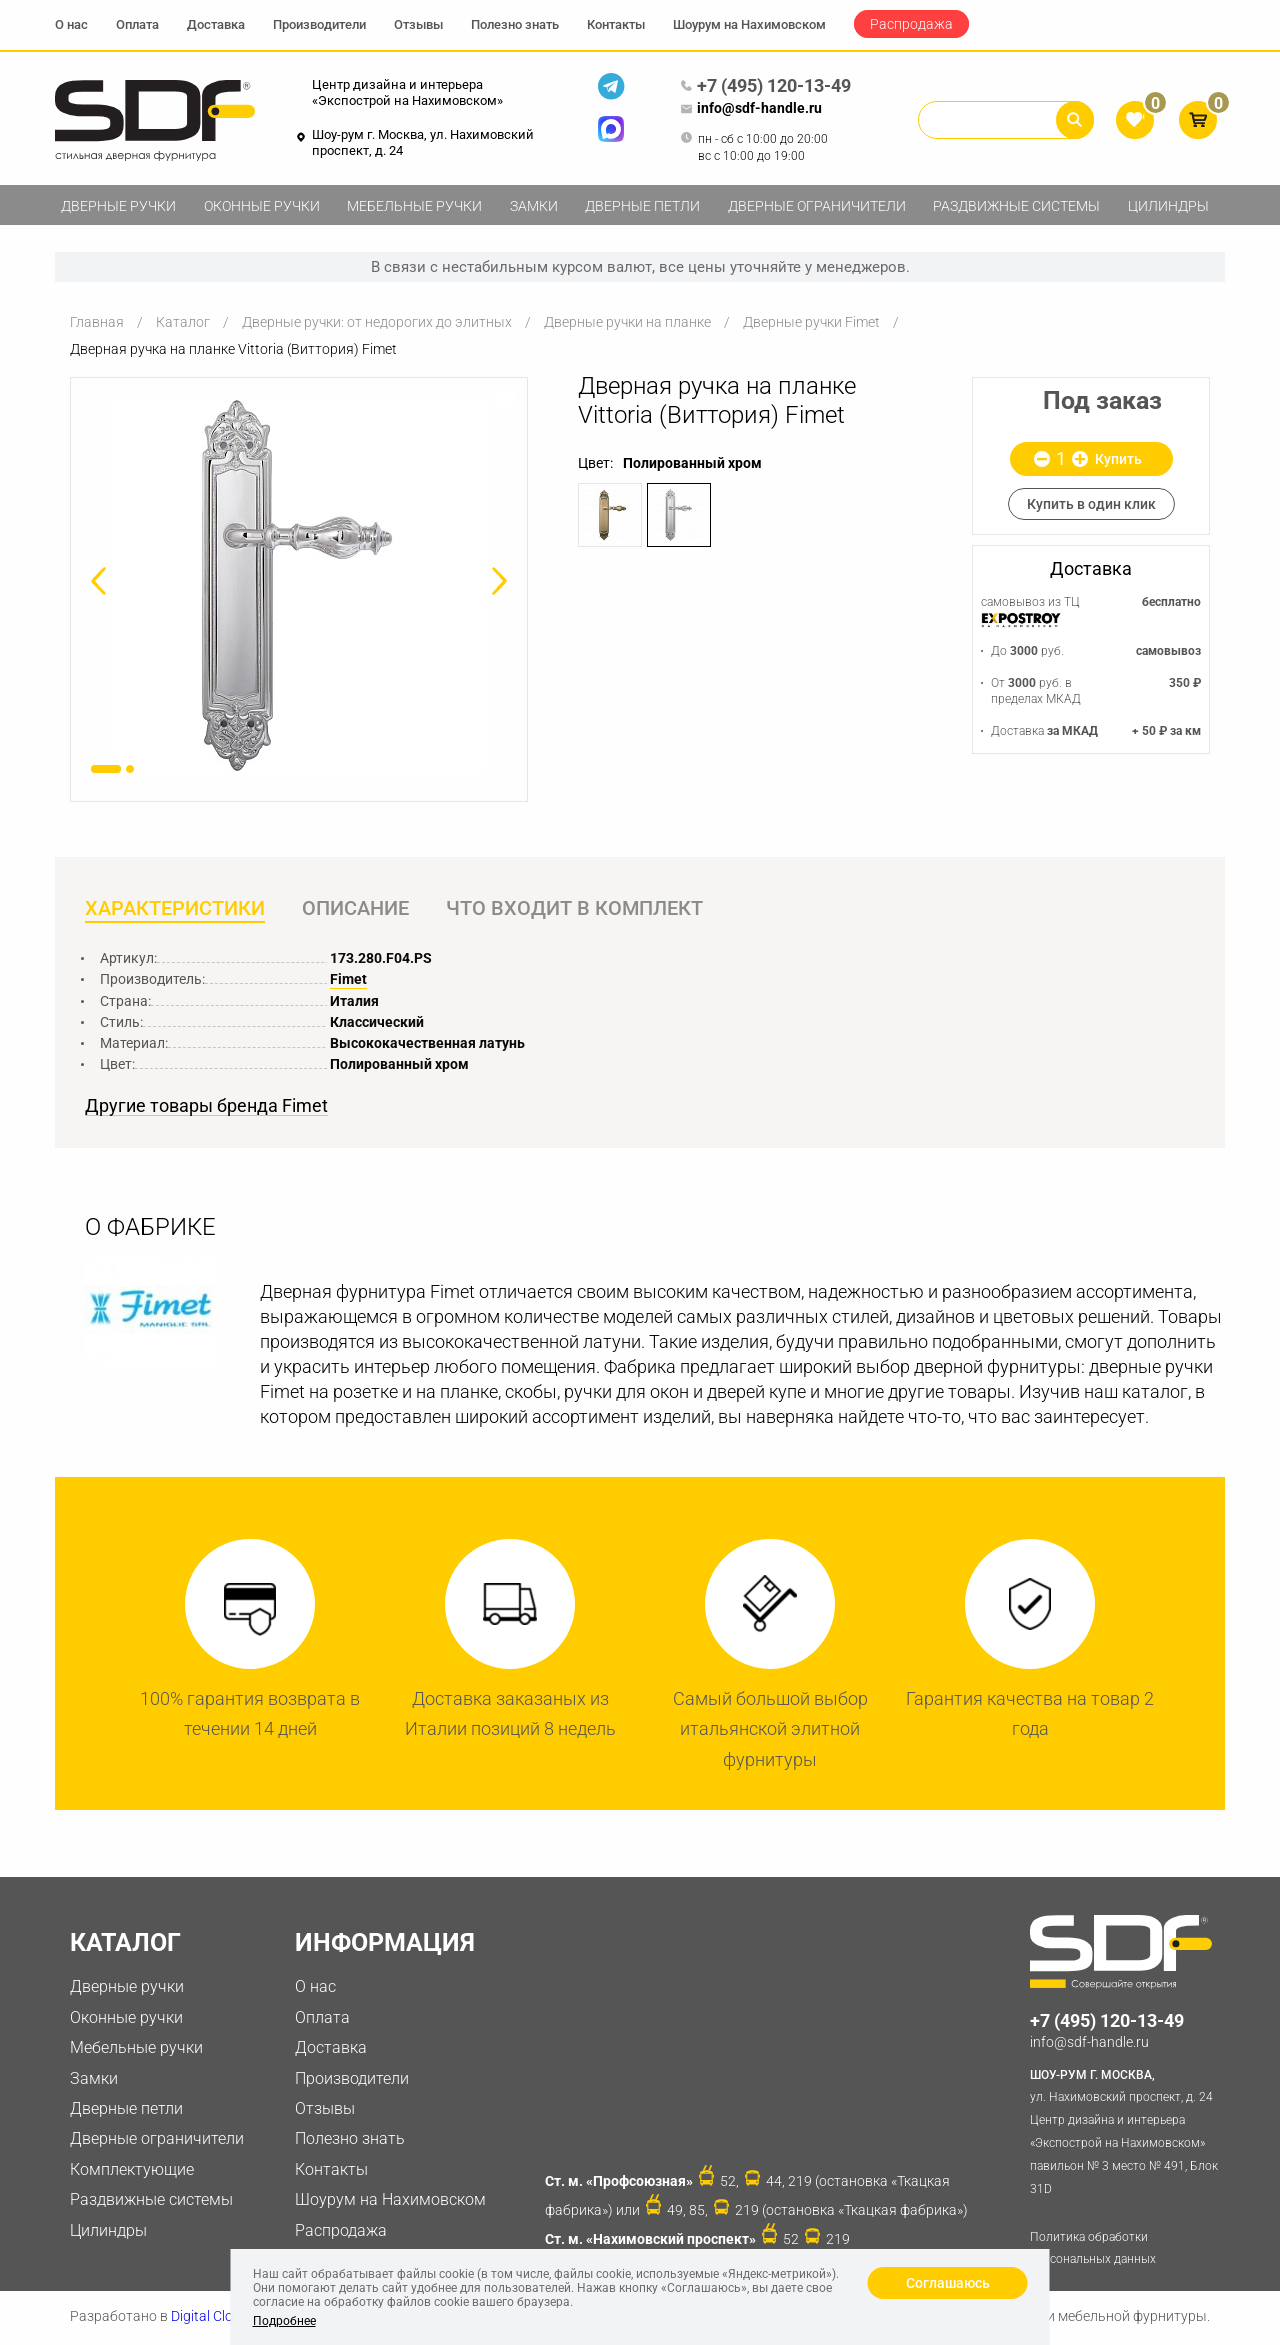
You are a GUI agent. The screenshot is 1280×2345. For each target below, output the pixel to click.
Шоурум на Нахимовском (749, 24)
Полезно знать (515, 24)
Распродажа (911, 24)
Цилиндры (1168, 206)
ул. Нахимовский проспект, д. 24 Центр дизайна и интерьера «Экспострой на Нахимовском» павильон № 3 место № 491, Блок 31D (1127, 2131)
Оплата (137, 24)
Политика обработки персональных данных (1093, 2249)
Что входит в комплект (578, 909)
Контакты (616, 24)
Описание (357, 909)
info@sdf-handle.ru (751, 109)
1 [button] (106, 769)
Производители (319, 24)
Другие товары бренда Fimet (206, 1107)
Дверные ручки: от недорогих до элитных (377, 322)
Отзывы (418, 24)
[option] (299, 585)
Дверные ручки (118, 206)
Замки (534, 206)
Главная (97, 322)
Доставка (216, 24)
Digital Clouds (213, 2318)
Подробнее (284, 2321)
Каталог (183, 322)
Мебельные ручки (414, 206)
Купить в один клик (1091, 504)
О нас (71, 24)
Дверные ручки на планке (627, 322)
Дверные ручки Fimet (811, 322)
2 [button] (130, 769)
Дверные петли (642, 206)
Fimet (348, 980)
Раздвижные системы (1016, 206)
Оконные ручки (262, 206)
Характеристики (175, 909)
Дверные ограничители (817, 206)
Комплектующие (132, 2170)
